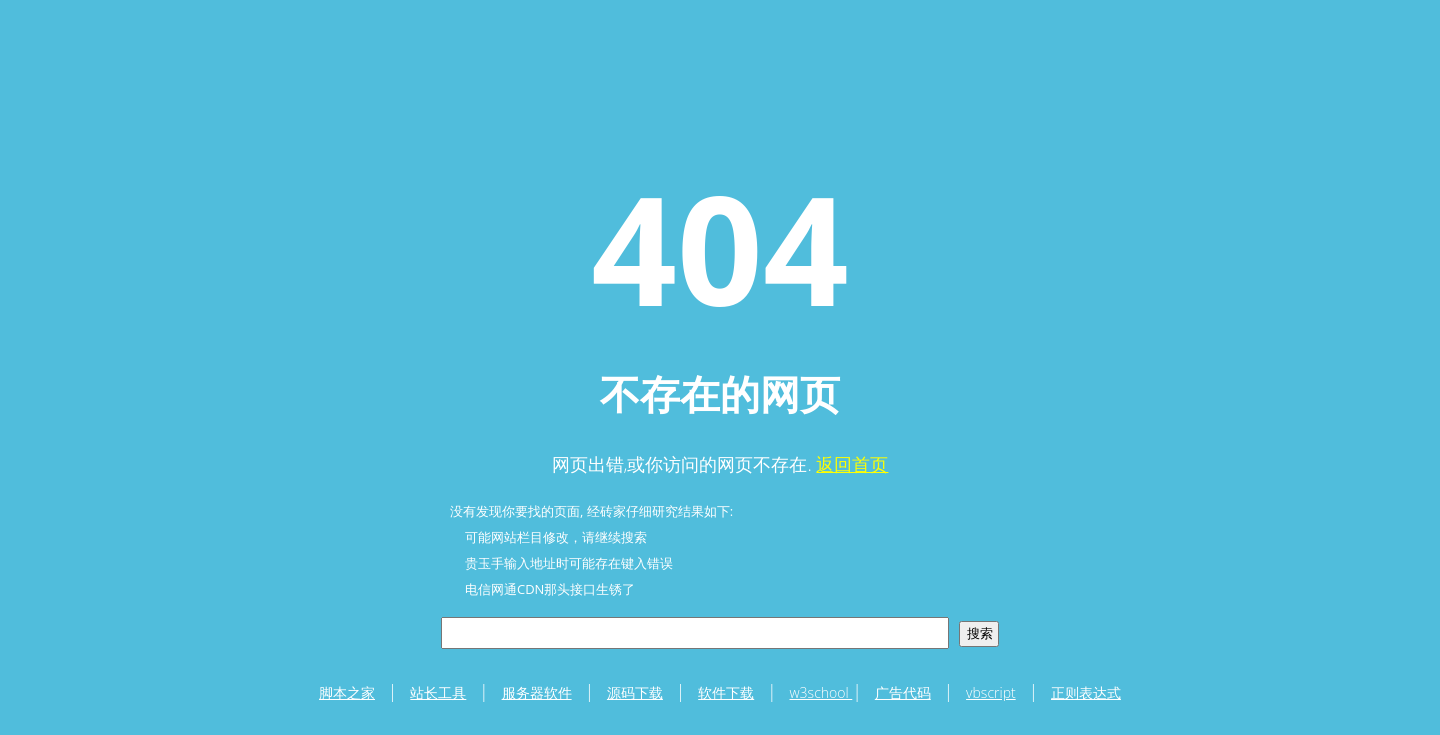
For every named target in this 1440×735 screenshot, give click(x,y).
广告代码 (903, 692)
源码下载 (635, 692)
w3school (821, 692)
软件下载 (726, 692)
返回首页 (852, 464)
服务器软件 (537, 692)
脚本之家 (347, 692)
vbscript (991, 692)
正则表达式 (1086, 692)
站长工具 (438, 692)
